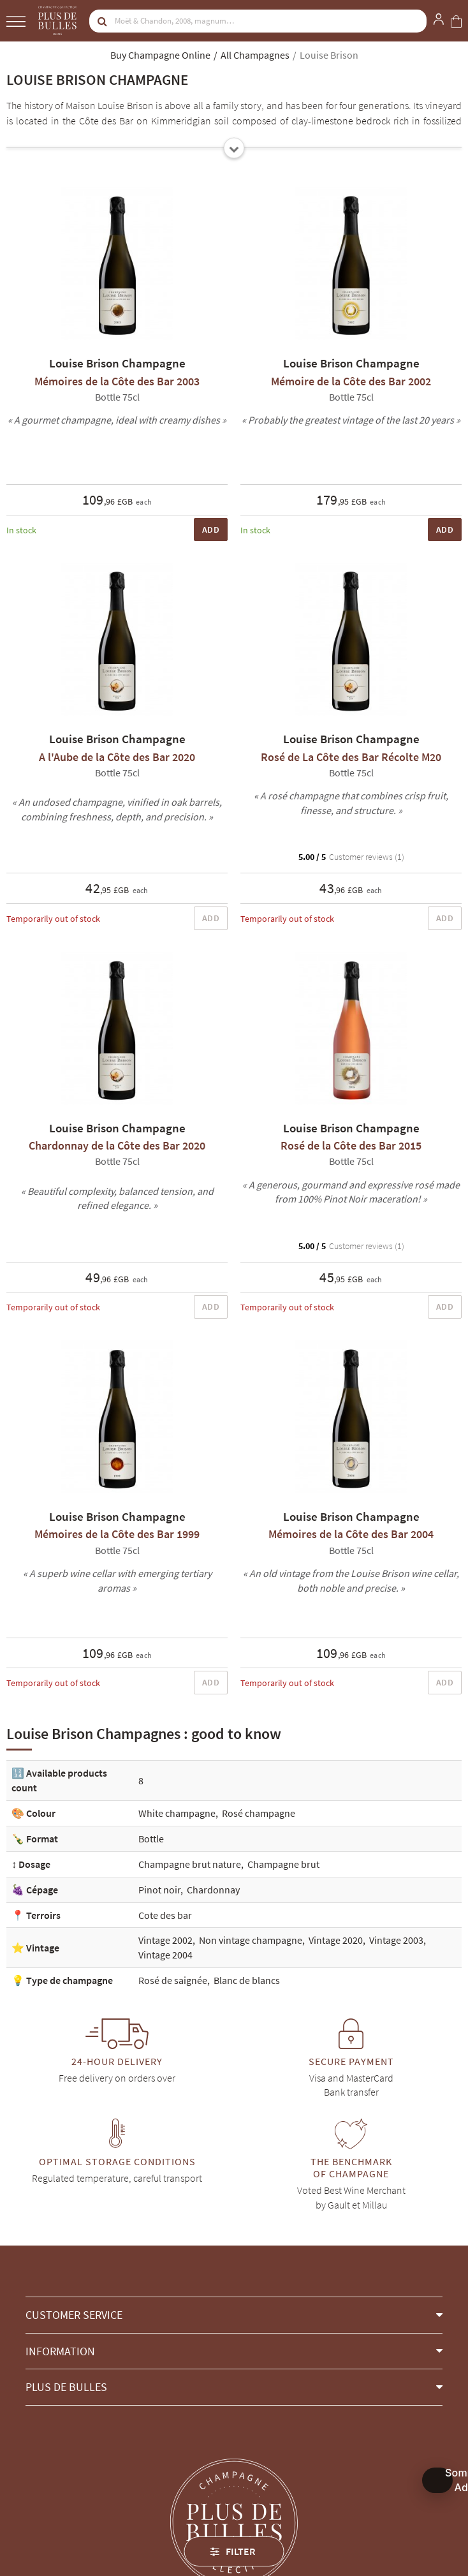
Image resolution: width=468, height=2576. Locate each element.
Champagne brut (283, 1864)
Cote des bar (165, 1915)
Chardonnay (213, 1889)
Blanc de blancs (247, 1980)
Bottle (151, 1838)
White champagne (177, 1813)
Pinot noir (159, 1889)
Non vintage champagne (250, 1940)
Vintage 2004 (165, 1954)
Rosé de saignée (172, 1980)
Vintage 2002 (165, 1940)
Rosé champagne (258, 1813)
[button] (234, 2315)
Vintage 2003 (396, 1940)
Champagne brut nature (189, 1864)
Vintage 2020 (336, 1940)
